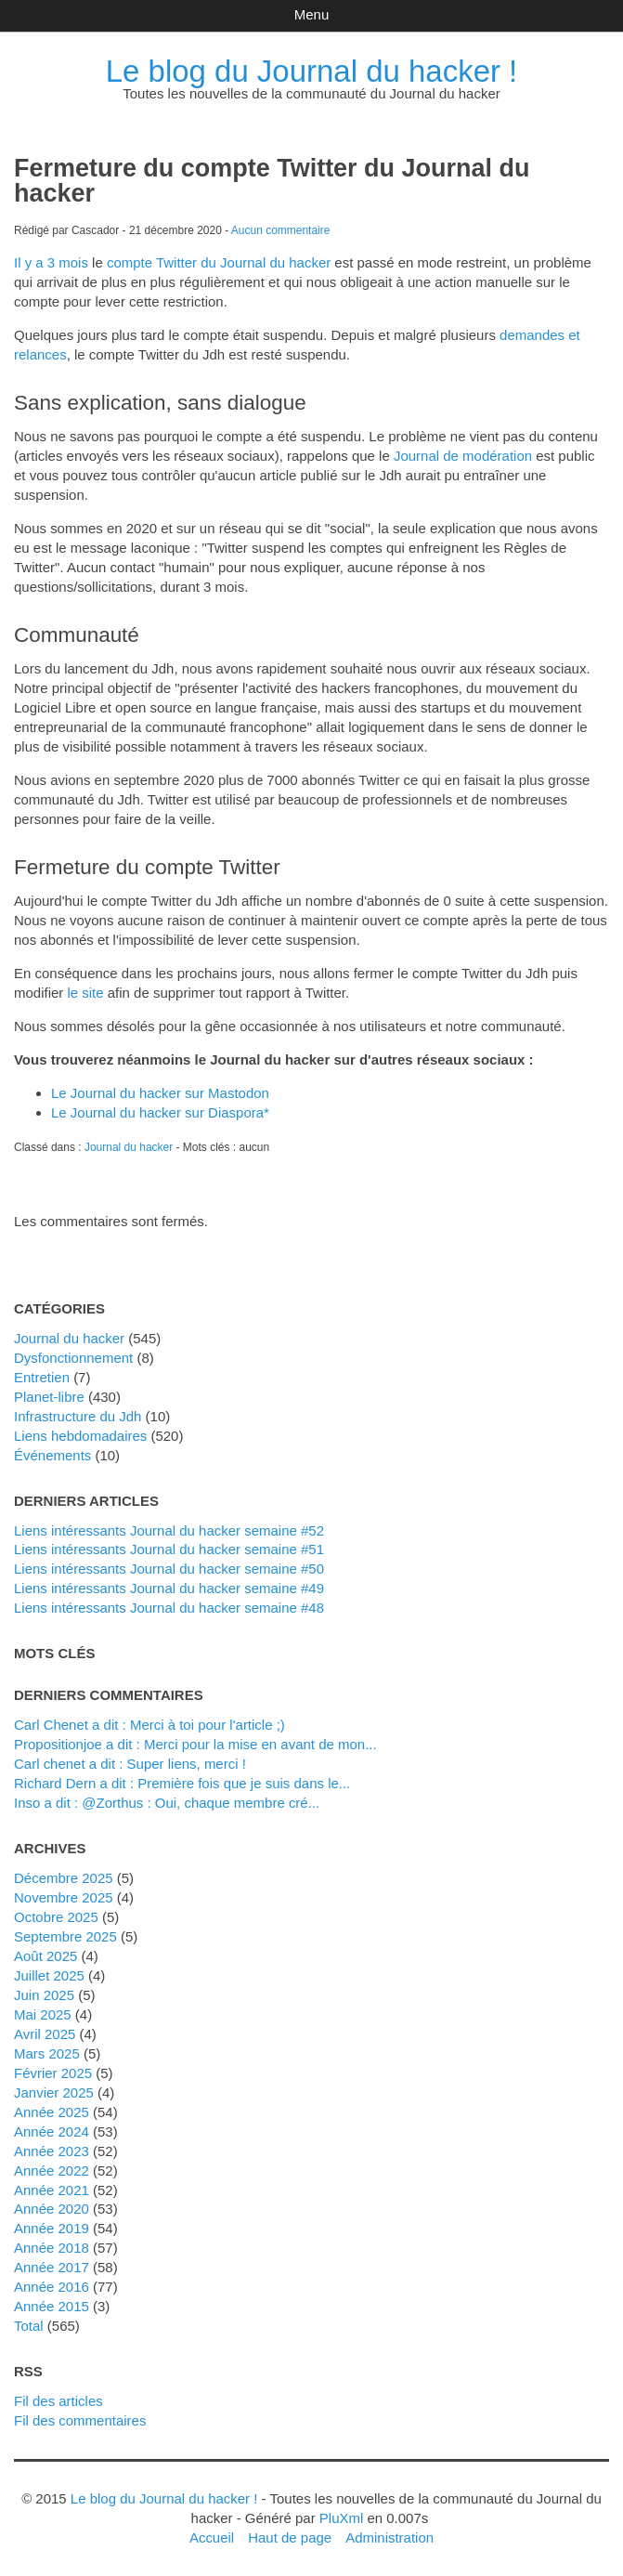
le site (85, 992)
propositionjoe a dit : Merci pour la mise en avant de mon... (195, 1744)
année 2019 (51, 2228)
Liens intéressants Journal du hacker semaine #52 (169, 1530)
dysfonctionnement (73, 1358)
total (30, 2326)
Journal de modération (463, 456)
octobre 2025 (56, 1917)
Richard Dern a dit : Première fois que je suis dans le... (182, 1783)
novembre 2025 (63, 1897)
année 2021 (51, 2190)
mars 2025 (47, 2053)
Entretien (42, 1377)
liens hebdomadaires (80, 1436)
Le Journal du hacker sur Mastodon (160, 1093)
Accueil (211, 2537)
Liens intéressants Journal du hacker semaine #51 (169, 1549)
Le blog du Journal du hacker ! (312, 71)
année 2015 (51, 2306)
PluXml (341, 2518)
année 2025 (51, 2112)
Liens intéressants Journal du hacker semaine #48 (169, 1607)
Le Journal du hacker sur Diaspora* (160, 1112)
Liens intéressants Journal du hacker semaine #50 (169, 1568)
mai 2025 (42, 2014)
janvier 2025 (54, 2092)
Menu (311, 14)
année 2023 (51, 2151)
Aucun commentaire (281, 230)
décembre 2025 (63, 1878)
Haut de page (289, 2537)
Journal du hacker (128, 1147)
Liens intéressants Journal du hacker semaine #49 (169, 1588)
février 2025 (53, 2073)
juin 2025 (44, 1995)
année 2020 (51, 2208)
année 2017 (51, 2267)
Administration (389, 2537)
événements (52, 1455)
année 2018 (51, 2248)
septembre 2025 (65, 1936)
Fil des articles (58, 2401)
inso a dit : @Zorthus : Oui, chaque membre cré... (166, 1803)
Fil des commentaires (80, 2420)
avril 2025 (44, 2034)
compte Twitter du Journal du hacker (219, 262)
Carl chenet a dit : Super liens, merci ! (130, 1764)
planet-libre (49, 1397)
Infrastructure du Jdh (77, 1416)
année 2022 (51, 2170)
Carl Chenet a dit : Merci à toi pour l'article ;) (149, 1725)
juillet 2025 (49, 1975)
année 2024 (51, 2131)
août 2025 (45, 1956)
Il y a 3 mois (51, 262)
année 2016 (51, 2287)
